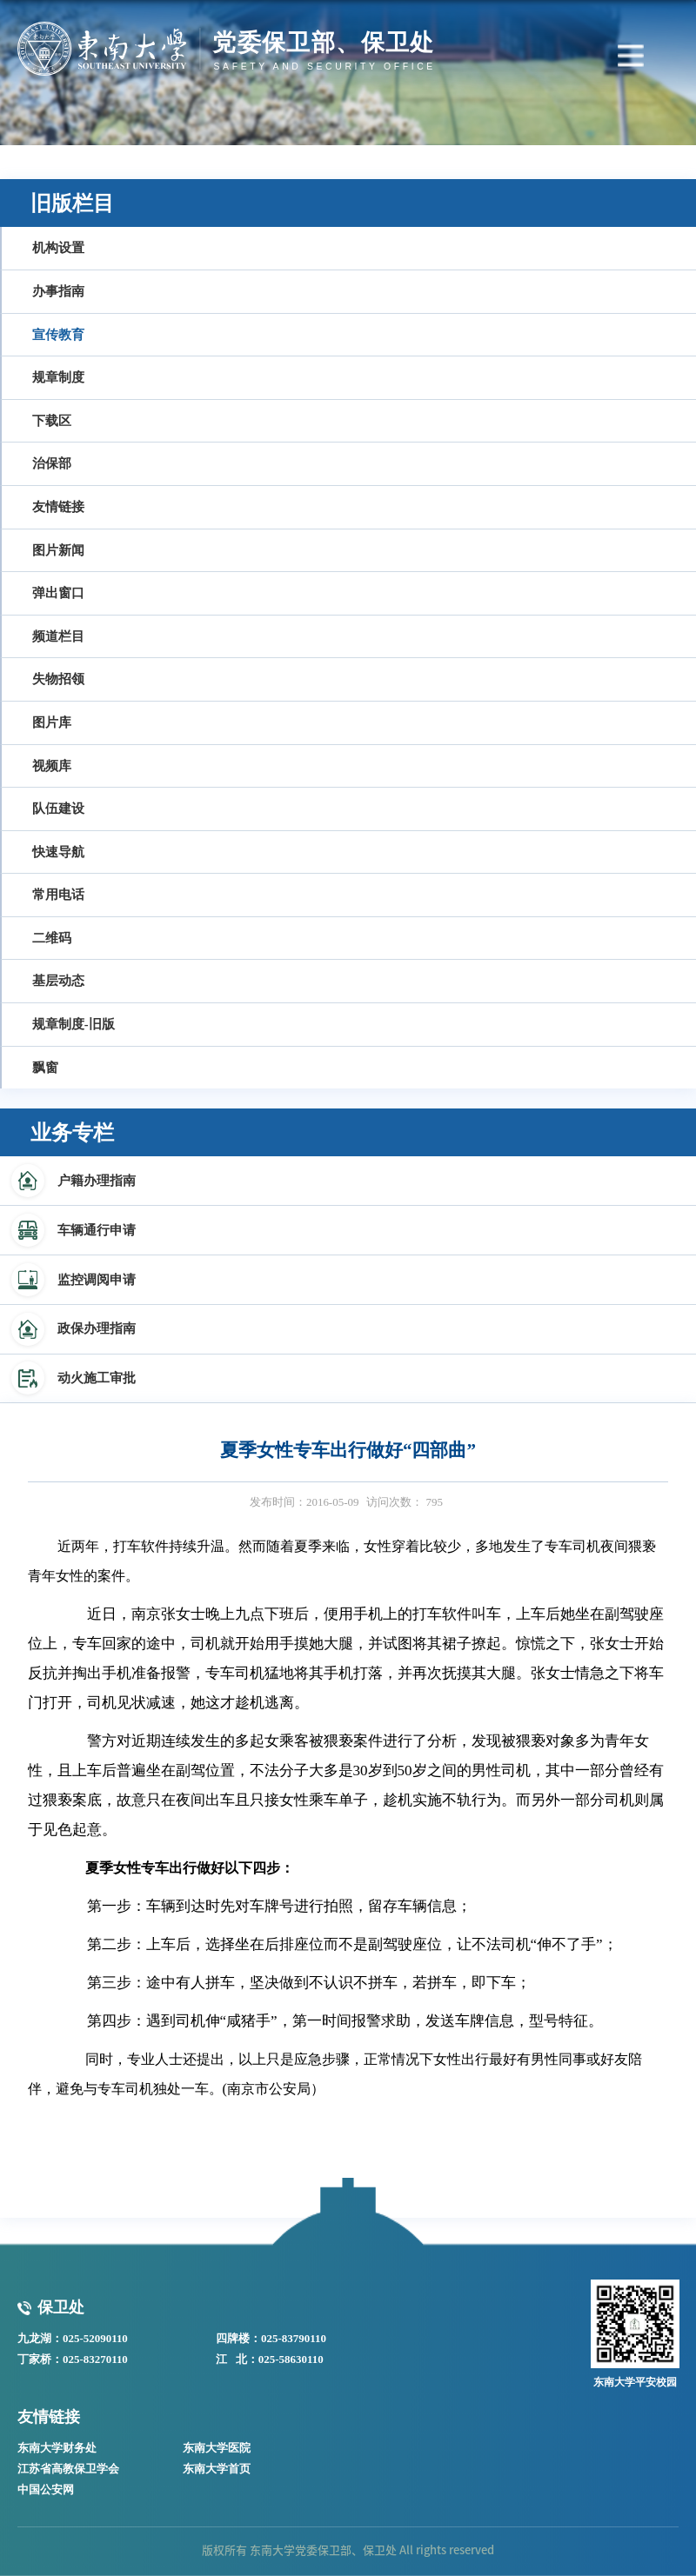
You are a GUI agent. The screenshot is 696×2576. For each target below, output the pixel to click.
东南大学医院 (217, 2447)
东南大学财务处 (57, 2447)
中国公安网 (45, 2489)
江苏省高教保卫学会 (68, 2468)
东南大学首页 (217, 2468)
